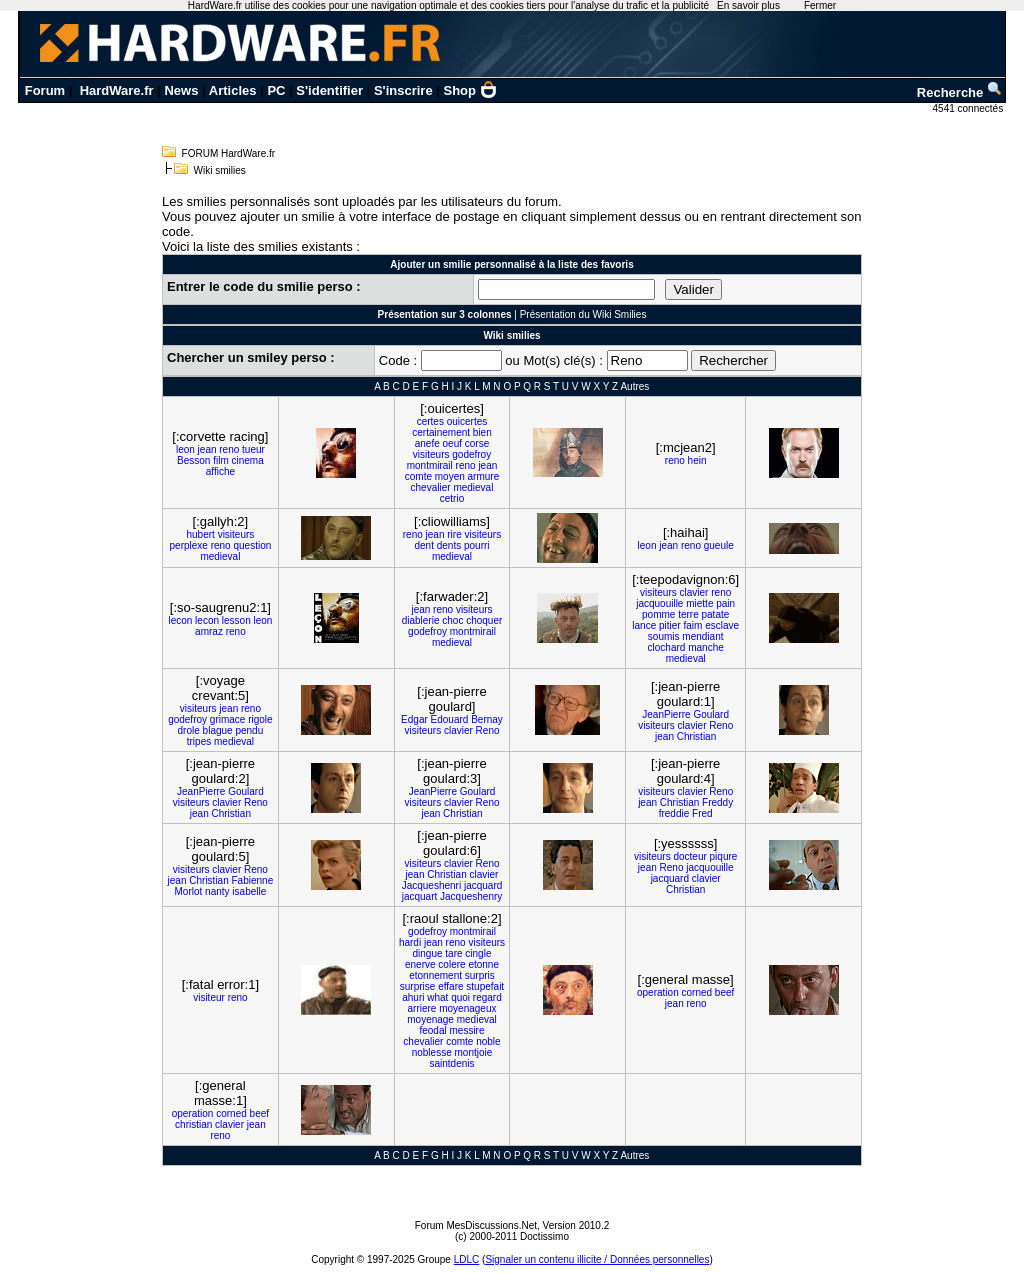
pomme (658, 614)
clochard (667, 647)
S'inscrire (403, 90)
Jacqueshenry (471, 896)
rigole (260, 719)
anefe (427, 443)
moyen (450, 476)
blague (218, 730)
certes (430, 421)
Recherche (960, 92)
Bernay (487, 719)
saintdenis (451, 1063)
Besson (193, 460)
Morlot (189, 891)
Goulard (711, 714)
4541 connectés (969, 108)
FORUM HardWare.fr (229, 153)
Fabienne (253, 880)
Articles (233, 90)
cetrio (452, 498)
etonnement (435, 975)
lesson (236, 620)
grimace (228, 719)
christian (193, 1124)
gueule (719, 545)
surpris (480, 975)
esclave (722, 625)
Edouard (450, 719)
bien (482, 432)
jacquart (420, 896)
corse (477, 443)
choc (452, 620)
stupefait (485, 986)
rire (454, 534)
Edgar (414, 719)
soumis (664, 636)
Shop (471, 90)
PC (276, 90)
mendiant (702, 636)
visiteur (209, 997)
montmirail (430, 465)
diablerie (421, 620)
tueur (253, 449)
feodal (432, 1030)
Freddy (717, 802)
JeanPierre (666, 714)
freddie (674, 813)
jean (207, 449)
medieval (473, 487)
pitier (670, 625)
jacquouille (659, 603)
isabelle (249, 891)
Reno (488, 730)
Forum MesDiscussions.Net (476, 1225)
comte (418, 476)
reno (229, 449)
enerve (420, 964)
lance (644, 625)
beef (724, 992)
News (181, 90)
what (437, 997)
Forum (45, 90)
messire (467, 1030)
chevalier (431, 487)
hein (697, 460)
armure (484, 476)
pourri (477, 545)
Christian (696, 736)
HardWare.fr (117, 90)
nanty (217, 891)
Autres (634, 386)
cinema (248, 460)
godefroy (471, 454)
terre (688, 614)
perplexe (189, 545)
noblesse (432, 1052)
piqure (724, 856)
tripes (199, 741)
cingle (478, 953)
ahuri (413, 997)
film (221, 460)
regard (487, 997)
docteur (689, 856)
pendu (249, 730)
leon (185, 449)
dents (449, 545)
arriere (422, 1008)
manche (706, 647)
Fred (702, 813)
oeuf (452, 443)
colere (451, 964)
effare (450, 986)
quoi (460, 997)
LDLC (467, 1259)
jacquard (483, 885)
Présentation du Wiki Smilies (583, 314)
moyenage (430, 1019)
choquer (484, 620)
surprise (418, 986)
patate (716, 614)
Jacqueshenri (431, 885)
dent (423, 545)
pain (725, 603)
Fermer (820, 5)
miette (699, 603)
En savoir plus (748, 5)
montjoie (473, 1052)
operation (658, 992)
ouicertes (467, 421)
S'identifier (329, 90)
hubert (200, 534)
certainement (441, 432)
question (252, 545)
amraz (209, 631)
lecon (180, 620)
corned (696, 992)
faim (692, 625)
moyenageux (467, 1008)
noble (488, 1041)
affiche (220, 471)
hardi (410, 942)
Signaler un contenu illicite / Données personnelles (597, 1259)
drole (189, 730)
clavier (694, 592)
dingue (428, 953)
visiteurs (431, 454)
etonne (483, 964)
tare (453, 953)
